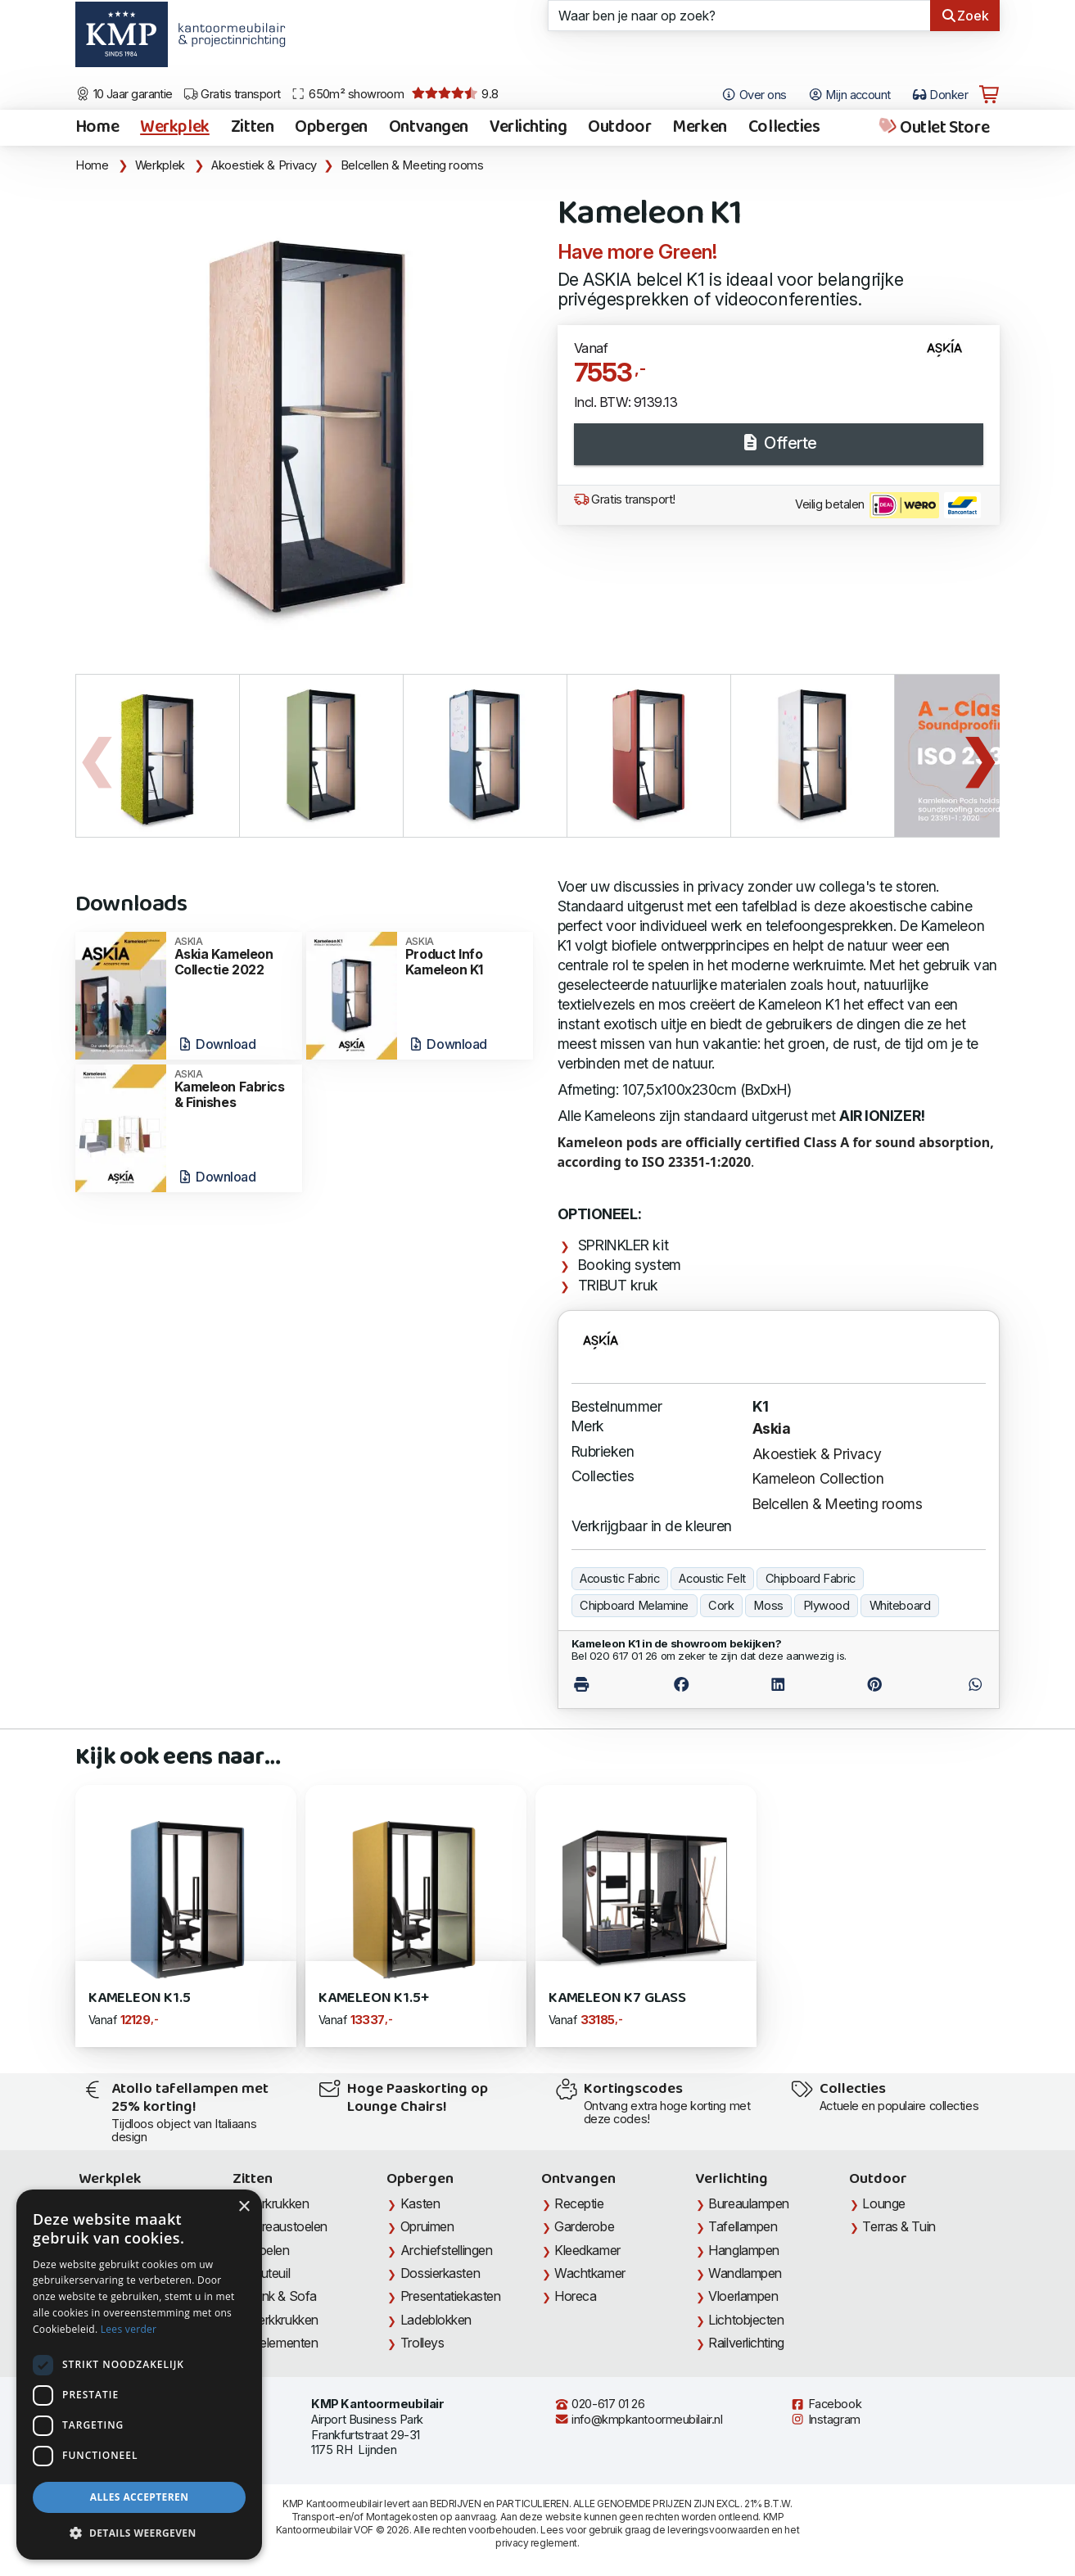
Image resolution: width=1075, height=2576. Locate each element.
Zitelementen (282, 2342)
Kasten (420, 2203)
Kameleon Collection (818, 1478)
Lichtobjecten (746, 2320)
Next (979, 755)
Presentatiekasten (450, 2296)
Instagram (825, 2419)
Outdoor (619, 127)
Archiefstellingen (446, 2250)
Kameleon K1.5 (139, 1998)
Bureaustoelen (286, 2226)
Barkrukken (277, 2203)
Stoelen (268, 2250)
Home (97, 127)
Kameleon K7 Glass (617, 1998)
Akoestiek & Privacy (264, 165)
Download (216, 1044)
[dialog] (139, 2375)
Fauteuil (268, 2273)
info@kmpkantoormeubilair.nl (638, 2419)
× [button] (243, 2207)
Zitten (252, 127)
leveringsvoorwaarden (718, 2530)
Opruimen (427, 2226)
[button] (139, 2533)
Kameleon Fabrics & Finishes (232, 1089)
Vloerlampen (743, 2296)
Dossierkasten (440, 2273)
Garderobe (584, 2226)
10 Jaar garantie (124, 94)
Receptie (578, 2203)
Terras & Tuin (898, 2226)
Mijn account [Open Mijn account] (849, 95)
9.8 (455, 94)
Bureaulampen (748, 2203)
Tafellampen (742, 2226)
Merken (699, 127)
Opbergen (331, 127)
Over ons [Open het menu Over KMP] (753, 95)
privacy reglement (535, 2543)
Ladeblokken (436, 2320)
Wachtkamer (590, 2273)
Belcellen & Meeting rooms (412, 165)
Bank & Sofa (281, 2296)
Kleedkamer (587, 2250)
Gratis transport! (624, 499)
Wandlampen (745, 2273)
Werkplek (175, 127)
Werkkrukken (282, 2320)
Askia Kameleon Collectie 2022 (232, 957)
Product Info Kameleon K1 (463, 957)
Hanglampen (743, 2250)
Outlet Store (933, 127)
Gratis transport (232, 94)
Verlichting (528, 127)
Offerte (778, 443)
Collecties (784, 127)
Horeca (575, 2296)
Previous (95, 755)
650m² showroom (347, 94)
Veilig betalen (888, 505)
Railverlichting (746, 2342)
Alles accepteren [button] (139, 2497)
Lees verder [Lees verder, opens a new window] (129, 2329)
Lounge (883, 2203)
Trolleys (422, 2342)
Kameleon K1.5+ (373, 1998)
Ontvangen (428, 127)
